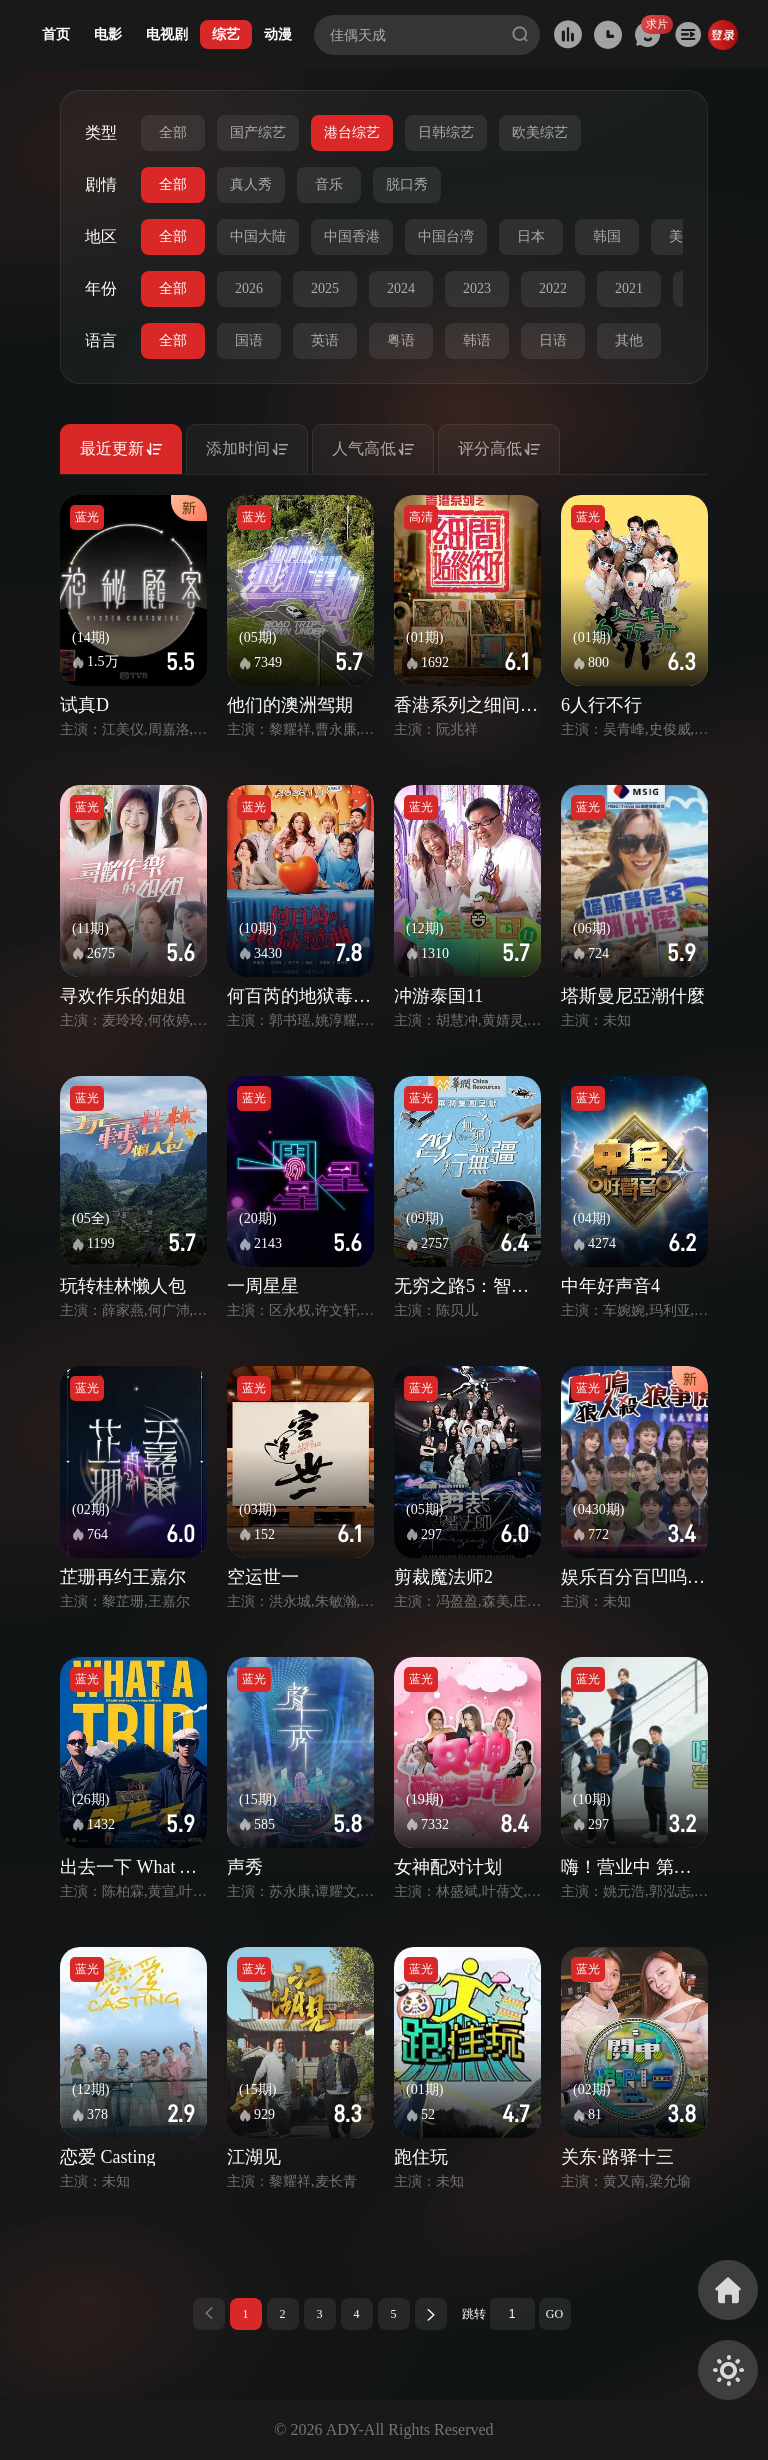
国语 (249, 340)
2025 (325, 288)
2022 (553, 288)
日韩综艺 (446, 132)
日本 (531, 236)
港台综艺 (352, 132)
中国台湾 (446, 236)
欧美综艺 (540, 132)
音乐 (329, 184)
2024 (401, 288)
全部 (173, 132)
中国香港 (352, 236)
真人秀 (251, 184)
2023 (477, 288)
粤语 (401, 340)
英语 (325, 340)
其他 (629, 340)
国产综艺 (258, 132)
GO (554, 2314)
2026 (249, 288)
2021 (629, 288)
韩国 (607, 236)
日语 (553, 340)
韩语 (477, 340)
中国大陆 (258, 236)
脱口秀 (407, 184)
